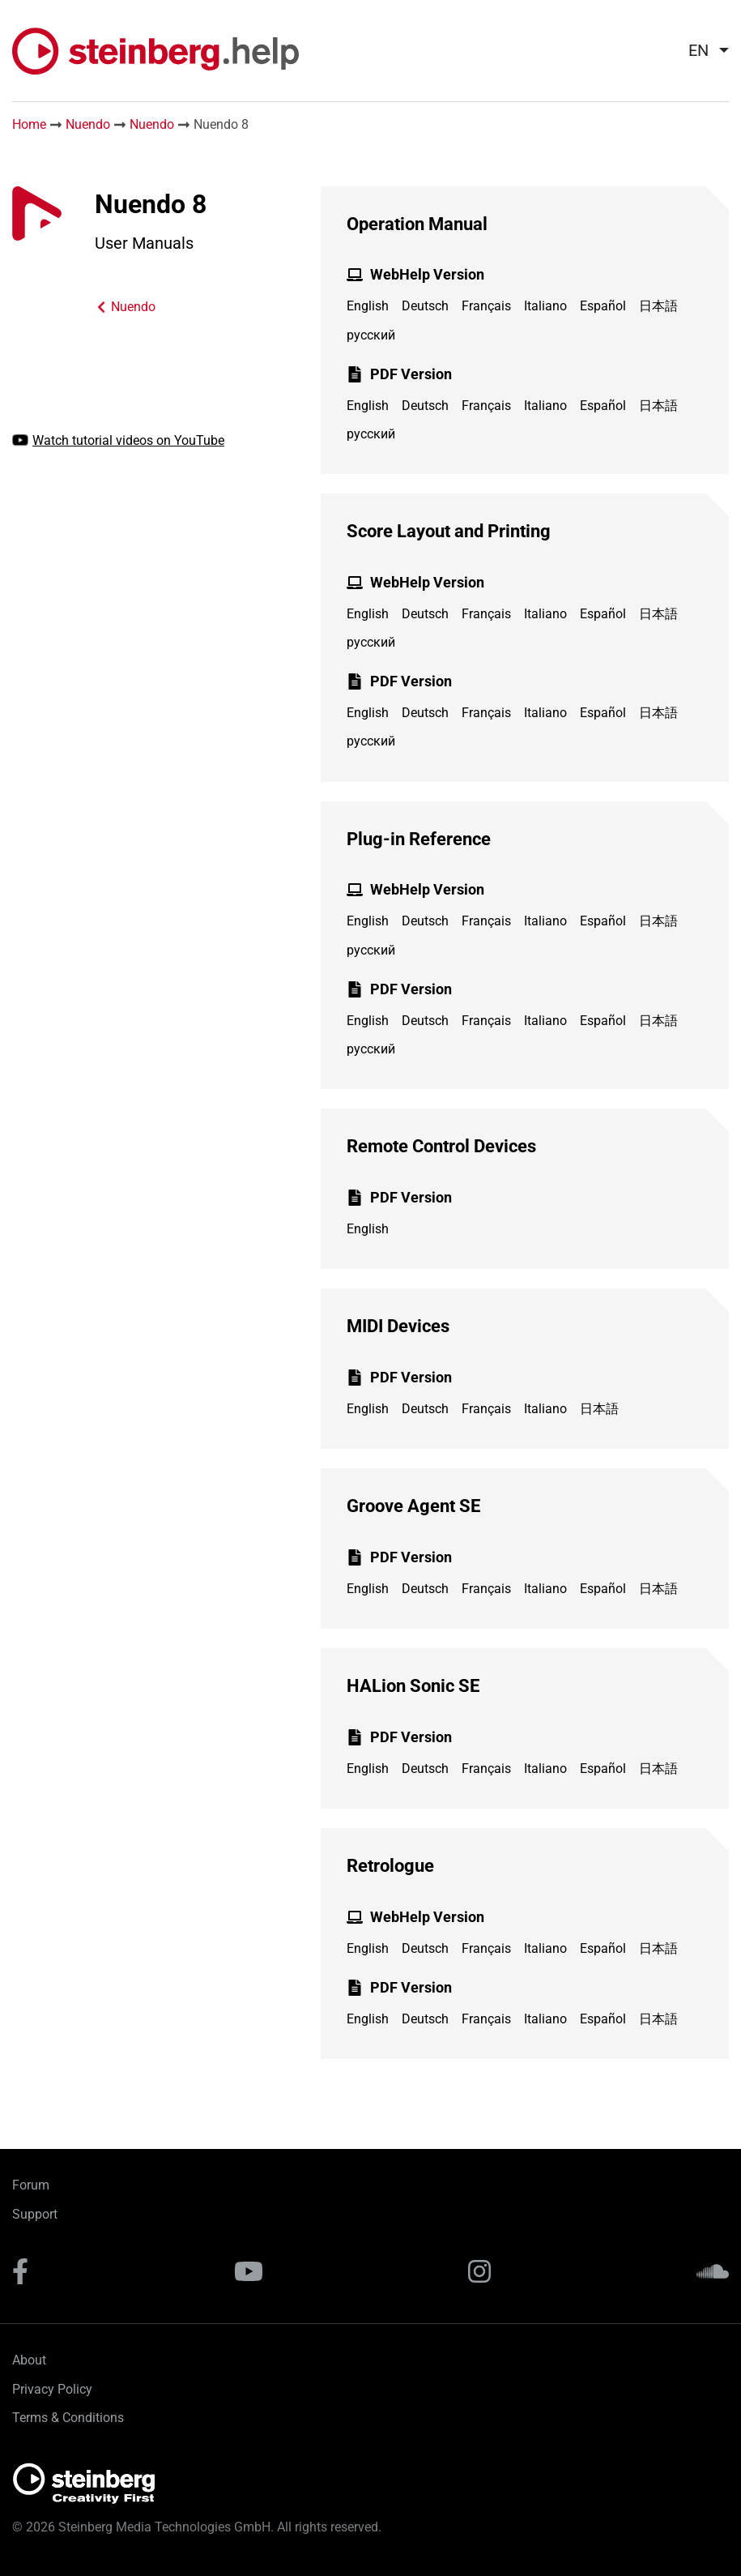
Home (29, 124)
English (368, 306)
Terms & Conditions (68, 2417)
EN (698, 50)
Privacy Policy (52, 2389)
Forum (30, 2185)
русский (371, 335)
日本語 (658, 306)
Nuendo (88, 124)
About (29, 2360)
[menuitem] (702, 50)
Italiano (545, 306)
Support (34, 2214)
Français (486, 306)
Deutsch (425, 306)
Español (603, 306)
